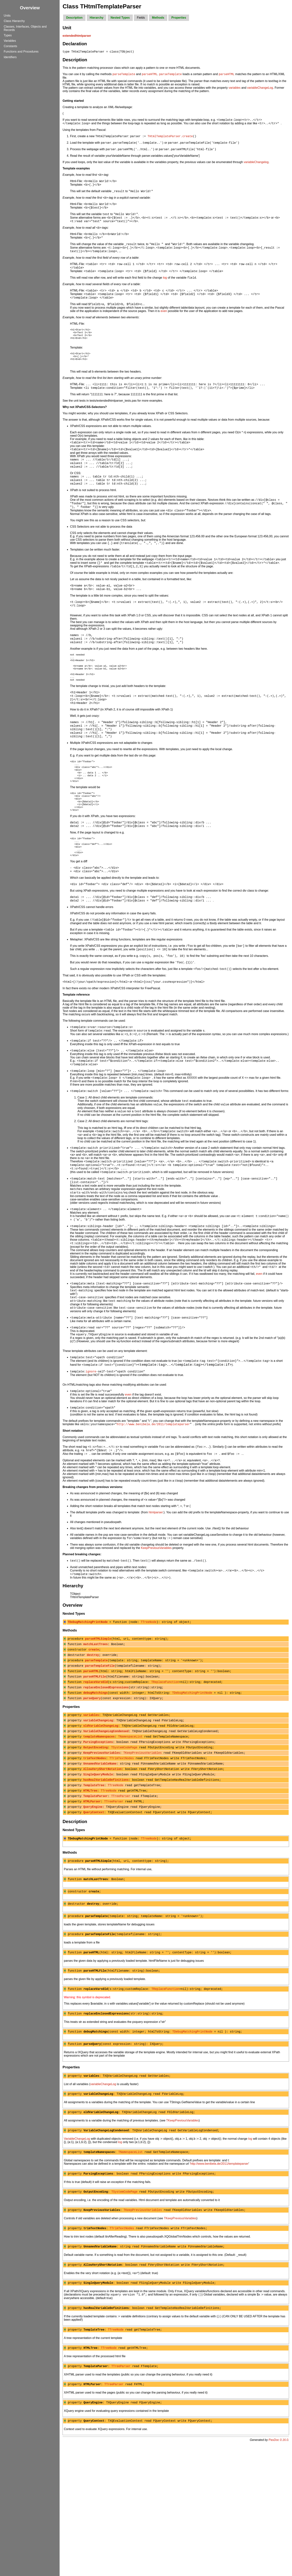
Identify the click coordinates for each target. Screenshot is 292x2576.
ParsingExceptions (98, 1847)
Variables (10, 40)
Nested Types (120, 17)
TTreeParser (120, 1907)
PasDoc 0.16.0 (278, 2571)
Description (74, 17)
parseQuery (92, 1800)
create (93, 1747)
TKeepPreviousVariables (142, 1859)
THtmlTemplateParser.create (170, 139)
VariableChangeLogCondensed (105, 1836)
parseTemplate (123, 75)
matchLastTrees (95, 1741)
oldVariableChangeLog (100, 1830)
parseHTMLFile (94, 1776)
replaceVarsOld (95, 1782)
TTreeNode (148, 1717)
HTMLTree (90, 1901)
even (164, 326)
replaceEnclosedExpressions (105, 1788)
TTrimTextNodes (122, 1865)
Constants (10, 46)
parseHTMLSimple (98, 1735)
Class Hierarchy (14, 21)
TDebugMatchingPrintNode (88, 1717)
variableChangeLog (260, 88)
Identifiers (10, 57)
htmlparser (156, 1604)
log (165, 291)
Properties (178, 17)
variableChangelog (256, 166)
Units (7, 15)
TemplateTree (93, 1895)
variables (234, 88)
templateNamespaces (99, 1841)
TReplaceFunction (165, 1782)
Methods (158, 17)
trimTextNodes (94, 1865)
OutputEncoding (95, 1853)
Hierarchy (97, 17)
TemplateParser (95, 1907)
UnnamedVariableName (99, 1871)
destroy (93, 1753)
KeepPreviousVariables (156, 1640)
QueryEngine (92, 1919)
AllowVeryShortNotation (102, 1877)
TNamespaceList (130, 1841)
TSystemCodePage (124, 1853)
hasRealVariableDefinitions (105, 1889)
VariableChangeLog (77, 2261)
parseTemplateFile (100, 1764)
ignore (91, 1460)
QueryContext (93, 1925)
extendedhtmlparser (77, 35)
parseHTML (149, 75)
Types (8, 35)
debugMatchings (95, 1794)
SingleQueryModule (98, 1883)
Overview (30, 7)
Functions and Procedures (21, 51)
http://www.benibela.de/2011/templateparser (153, 1514)
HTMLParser (92, 1913)
